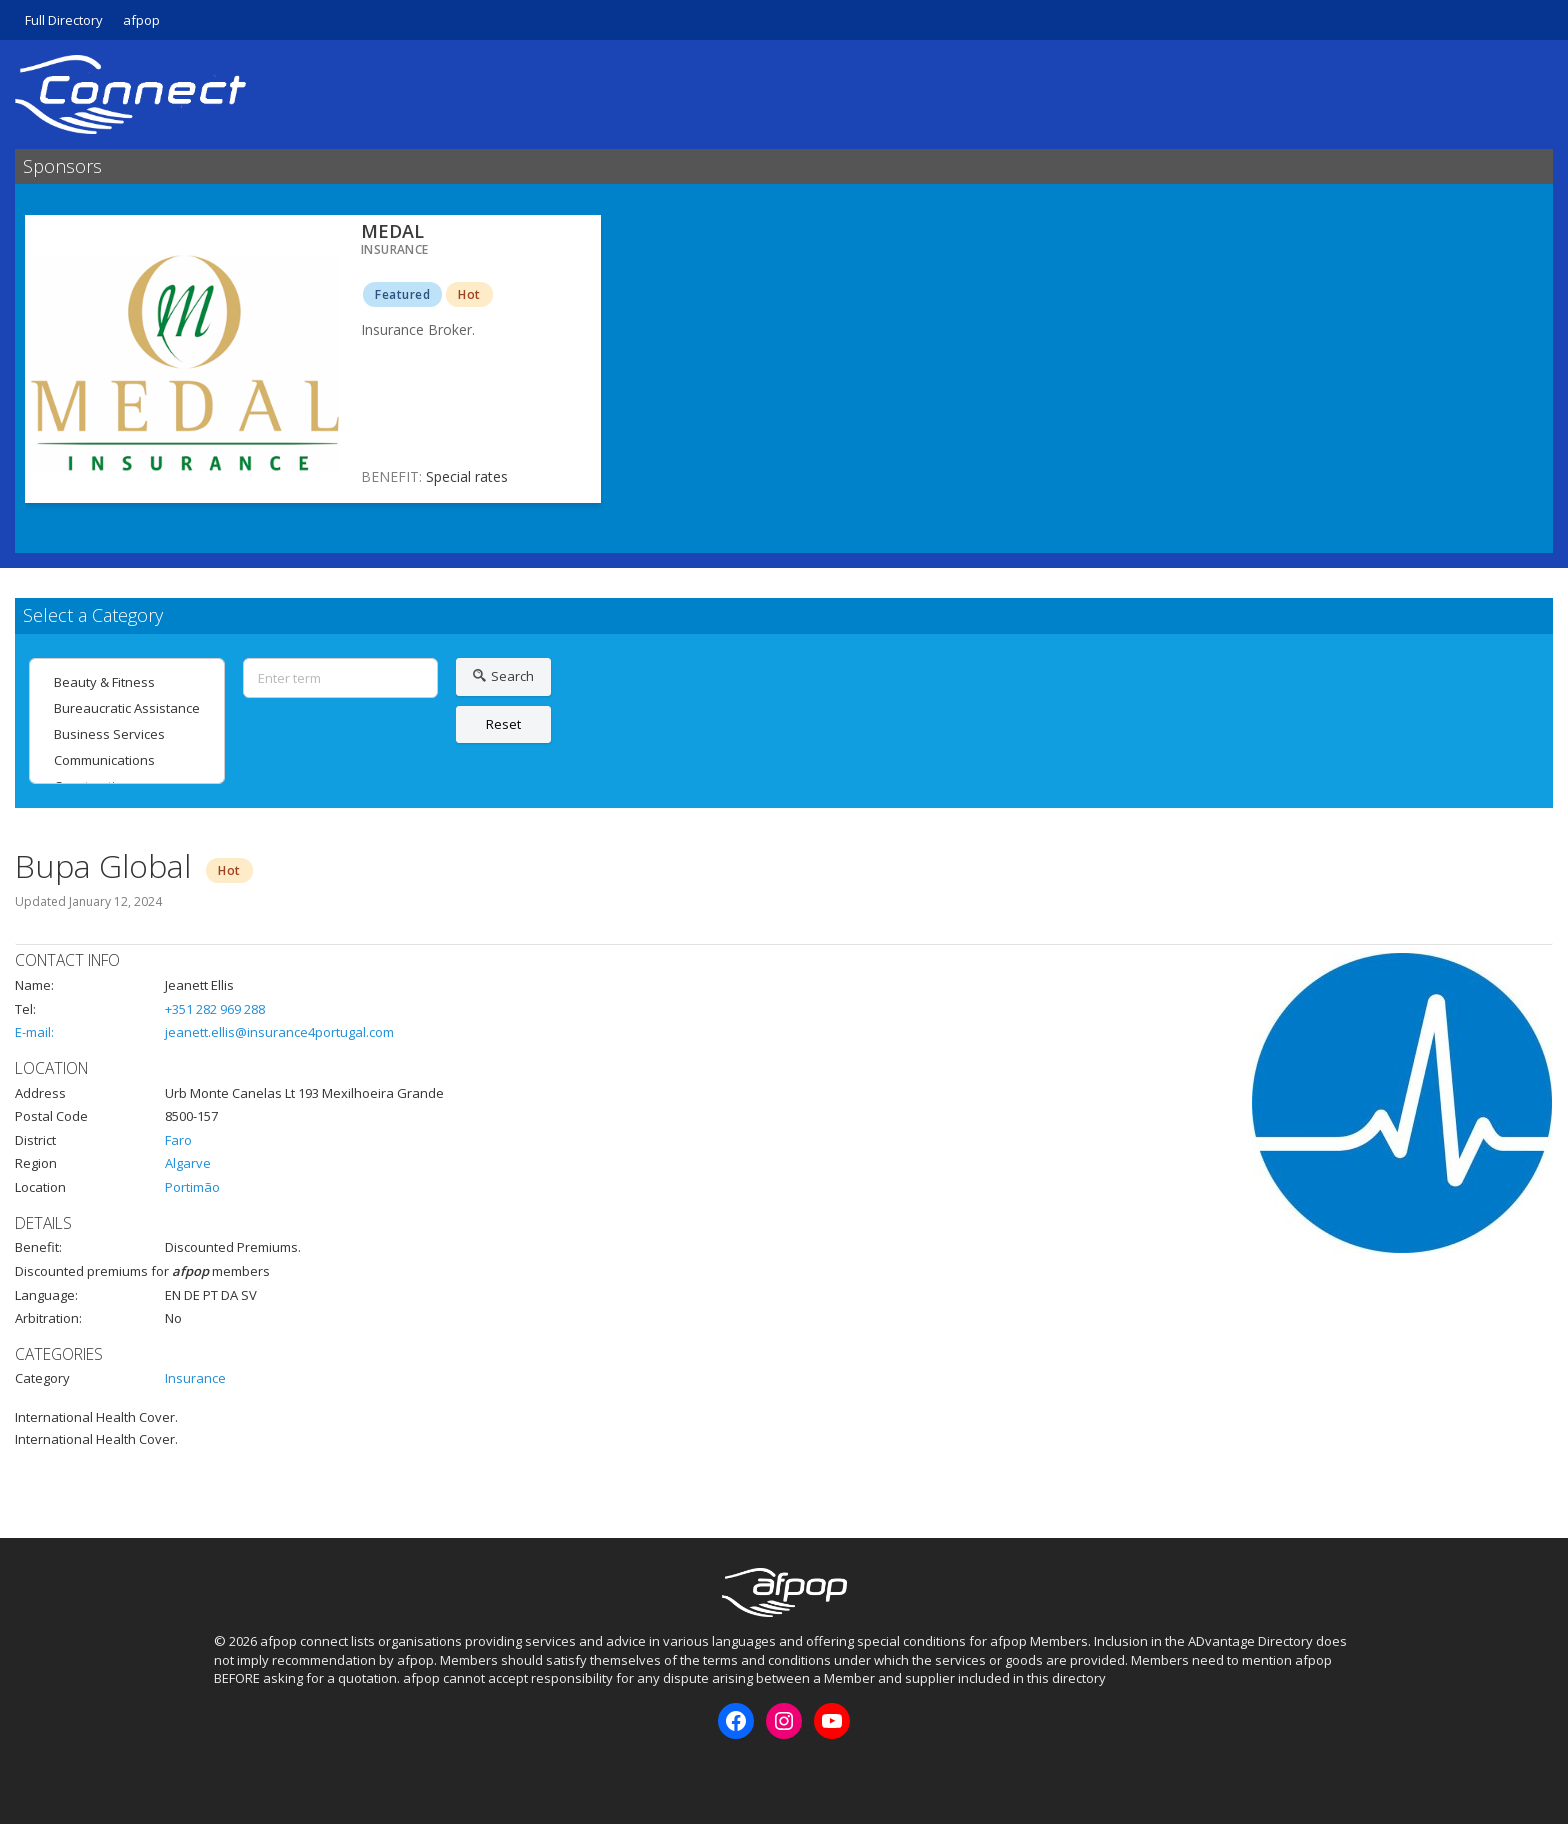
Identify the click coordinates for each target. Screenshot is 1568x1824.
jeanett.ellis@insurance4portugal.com (279, 1032)
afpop (141, 20)
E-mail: (34, 1032)
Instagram (261, 1773)
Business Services (127, 734)
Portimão (192, 1187)
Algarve (188, 1163)
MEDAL (392, 231)
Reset (503, 724)
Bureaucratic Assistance (127, 708)
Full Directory (64, 20)
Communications (127, 760)
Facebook (228, 1773)
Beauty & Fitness (127, 682)
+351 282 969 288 (215, 1009)
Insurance (195, 1378)
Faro (178, 1140)
